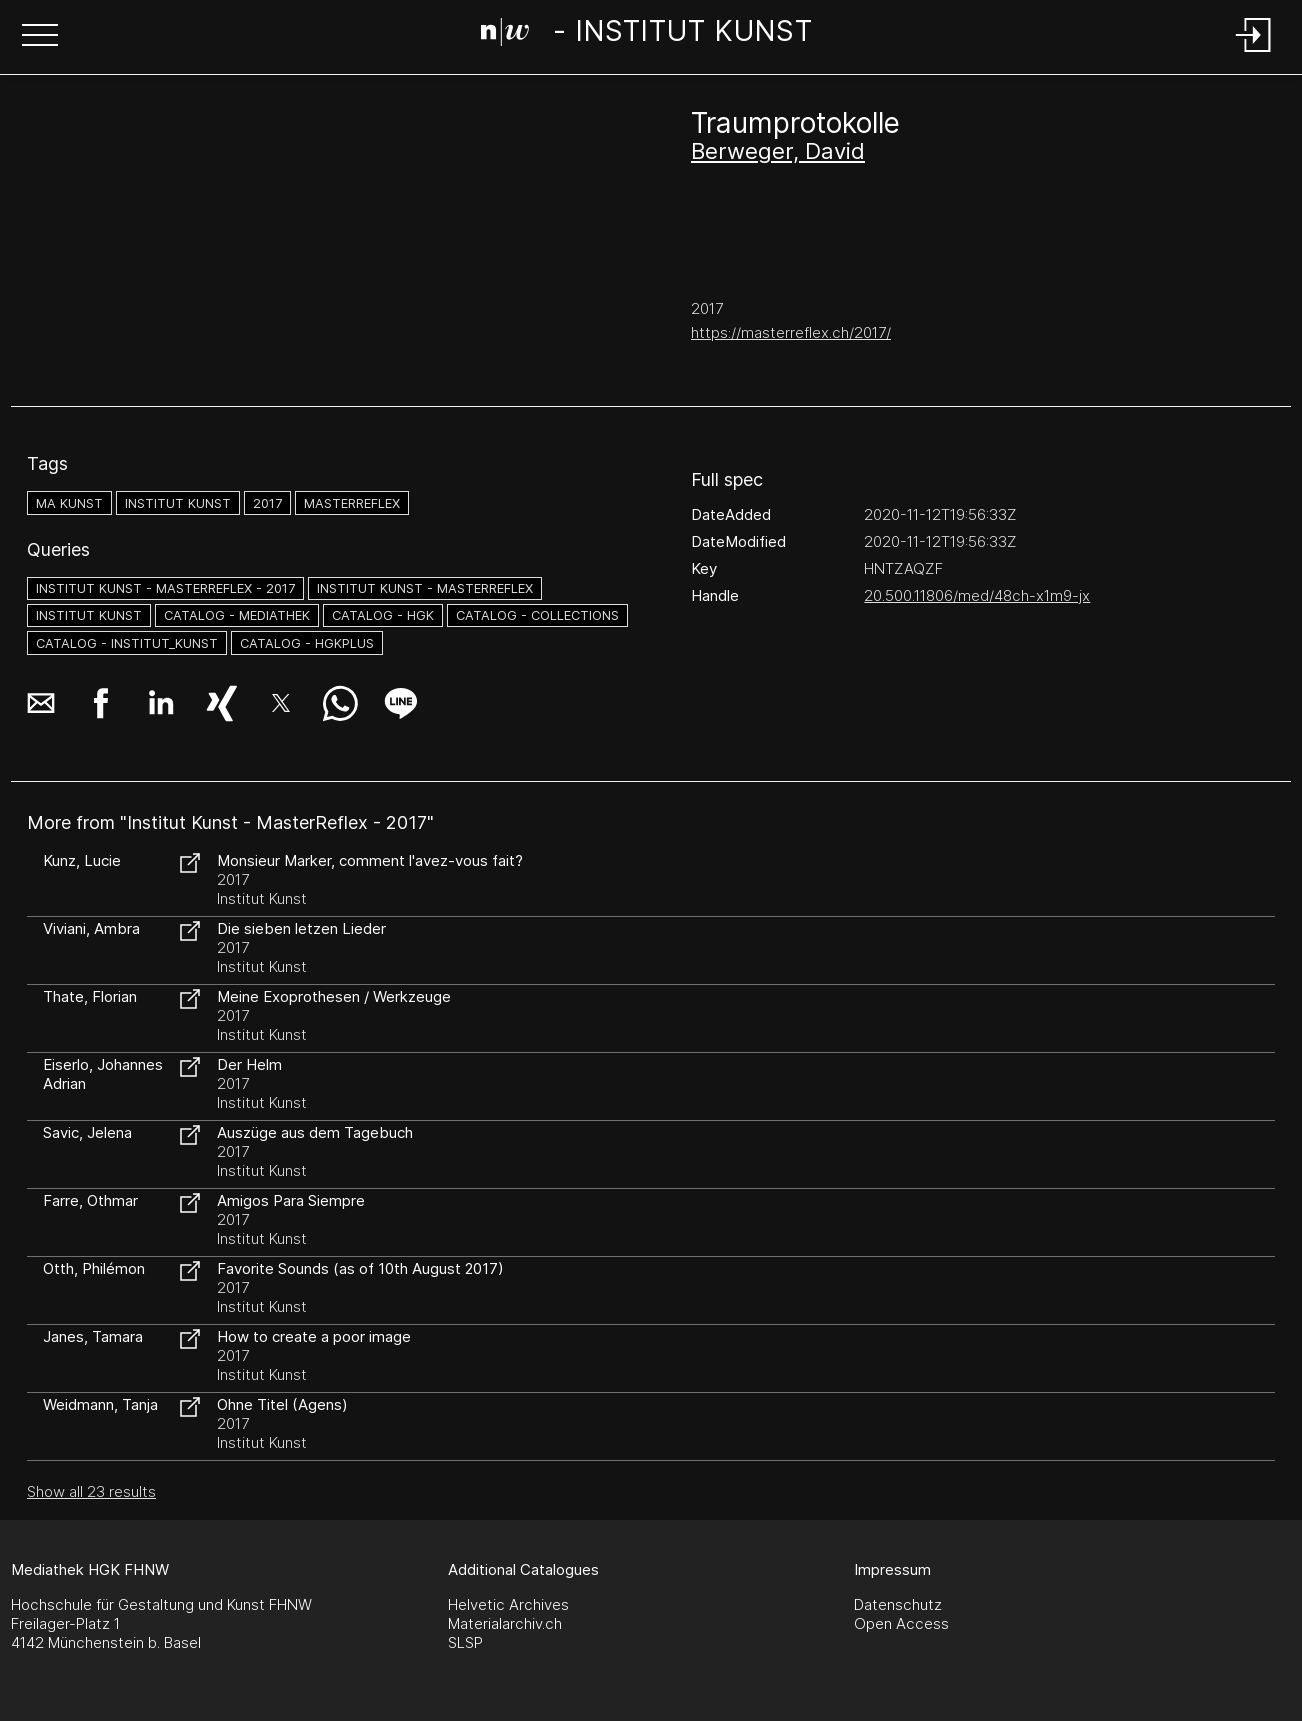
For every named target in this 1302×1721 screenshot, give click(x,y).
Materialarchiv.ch (505, 1623)
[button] (40, 37)
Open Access (901, 1623)
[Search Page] (647, 35)
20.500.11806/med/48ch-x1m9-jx (977, 595)
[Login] (1254, 53)
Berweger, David (778, 151)
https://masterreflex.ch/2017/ (791, 332)
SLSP (465, 1642)
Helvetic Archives (508, 1604)
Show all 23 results (91, 1491)
